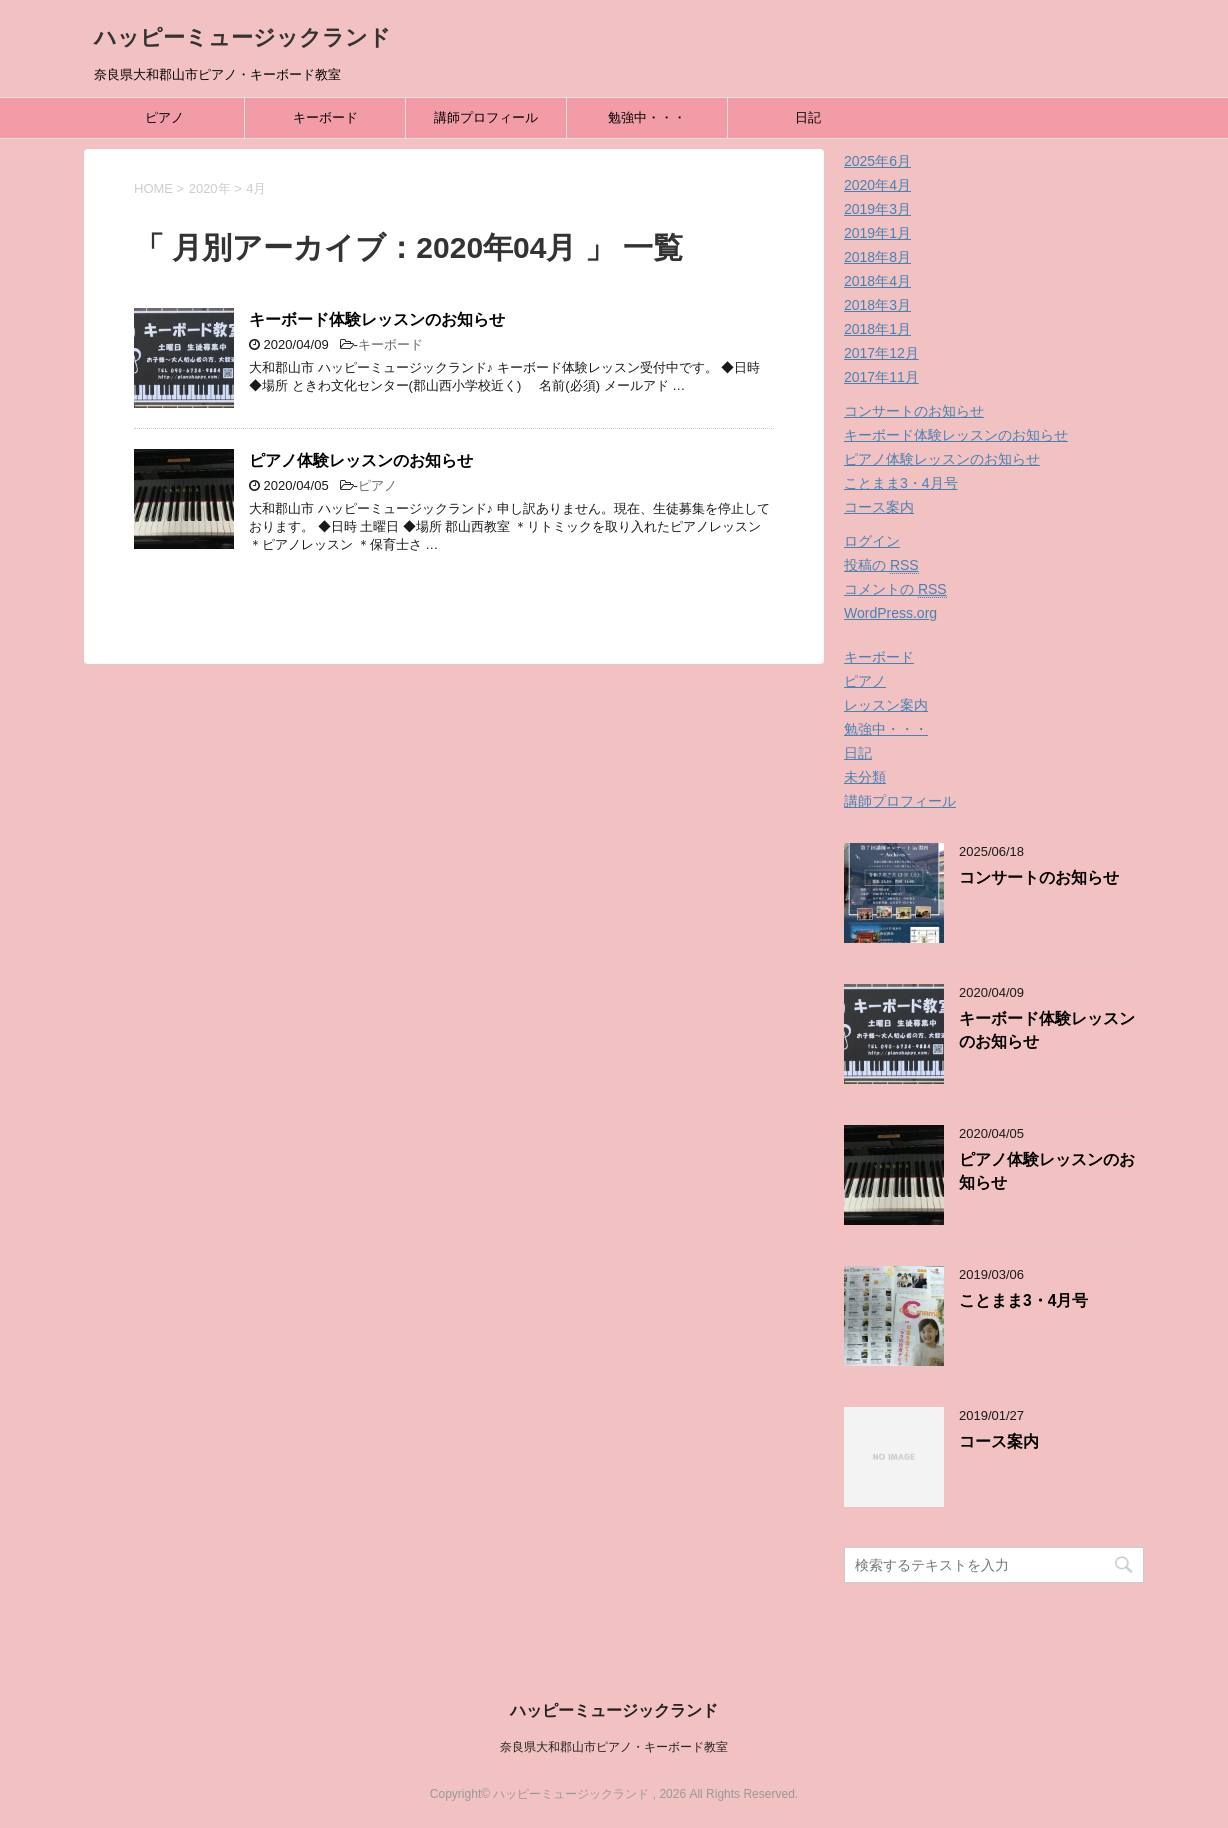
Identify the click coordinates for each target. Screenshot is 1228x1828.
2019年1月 (877, 233)
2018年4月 (877, 281)
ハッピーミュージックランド (242, 37)
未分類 (865, 777)
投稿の (881, 565)
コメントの (895, 589)
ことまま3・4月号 (901, 483)
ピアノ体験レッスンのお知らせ (361, 460)
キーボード (325, 117)
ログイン (872, 541)
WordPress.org (890, 613)
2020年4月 (877, 185)
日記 (808, 117)
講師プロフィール (486, 117)
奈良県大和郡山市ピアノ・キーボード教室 (614, 1747)
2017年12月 (881, 353)
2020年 (210, 188)
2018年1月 (877, 329)
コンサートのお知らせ (914, 411)
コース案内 (879, 507)
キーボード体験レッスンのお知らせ (377, 319)
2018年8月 (877, 257)
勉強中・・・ (647, 117)
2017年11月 (881, 377)
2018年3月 (877, 305)
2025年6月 (877, 161)
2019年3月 (877, 209)
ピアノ (164, 117)
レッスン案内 (886, 705)
